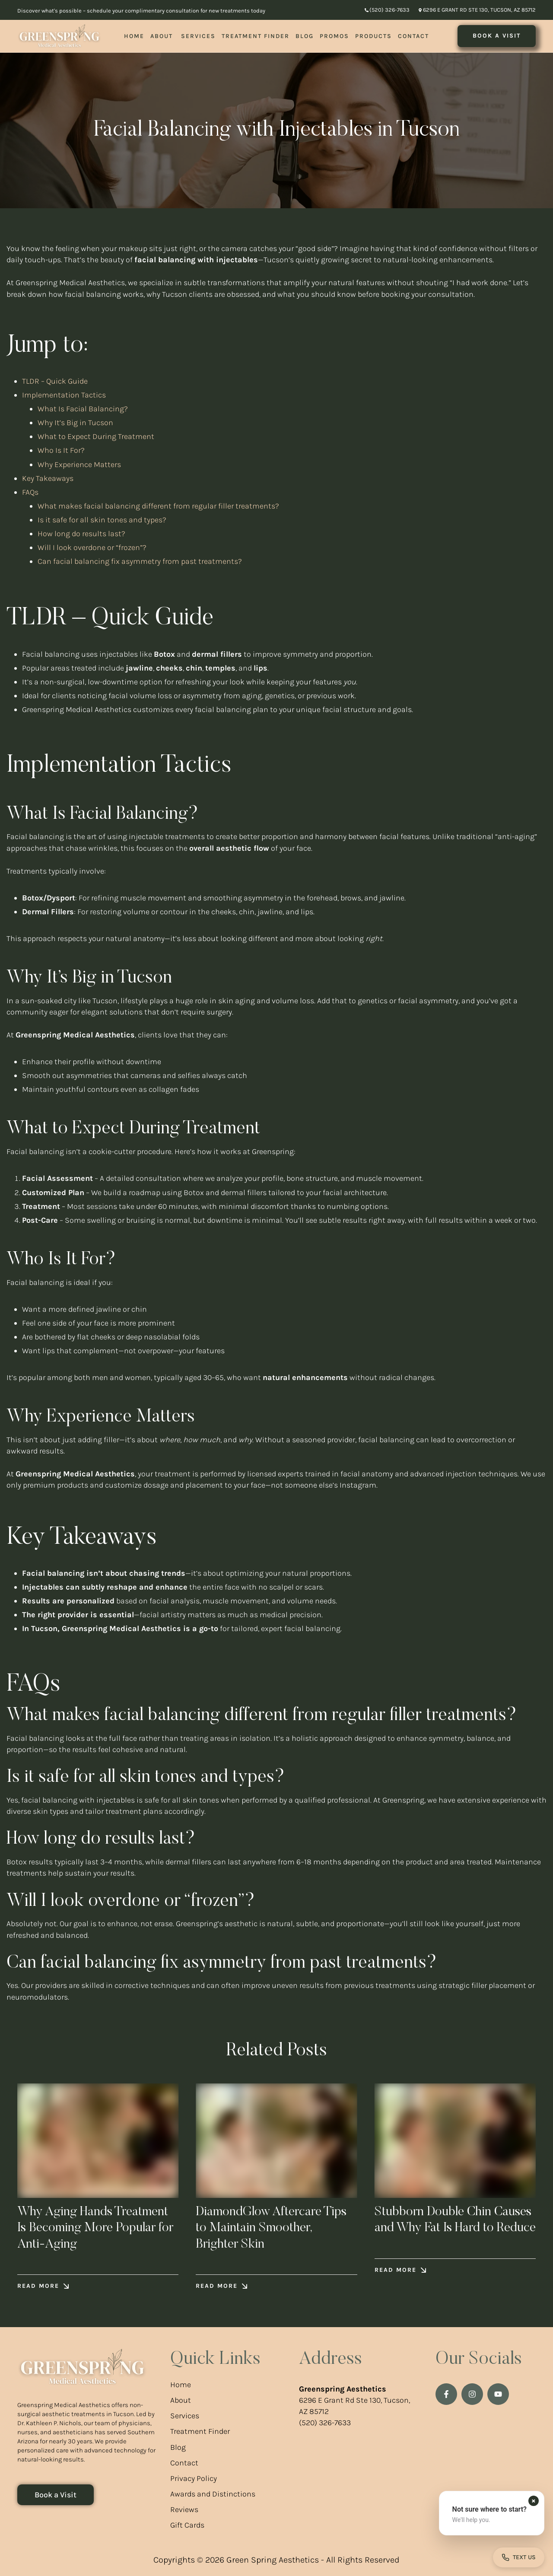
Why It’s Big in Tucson (75, 422)
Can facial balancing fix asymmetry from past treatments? (140, 561)
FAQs (30, 492)
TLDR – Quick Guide (55, 381)
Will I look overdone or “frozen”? (92, 547)
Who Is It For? (61, 450)
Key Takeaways (47, 478)
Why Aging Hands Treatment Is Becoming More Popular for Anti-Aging (96, 2228)
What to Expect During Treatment (96, 436)
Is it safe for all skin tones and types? (102, 520)
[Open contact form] (518, 2557)
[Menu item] (134, 36)
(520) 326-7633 (325, 2423)
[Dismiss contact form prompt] (533, 2501)
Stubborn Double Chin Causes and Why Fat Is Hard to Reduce (453, 2228)
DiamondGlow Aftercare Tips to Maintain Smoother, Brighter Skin (272, 2228)
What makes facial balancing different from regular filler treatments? (158, 506)
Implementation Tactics (64, 395)
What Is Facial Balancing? (83, 408)
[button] (387, 10)
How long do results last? (81, 533)
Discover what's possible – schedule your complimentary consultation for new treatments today (141, 10)
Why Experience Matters (79, 464)
